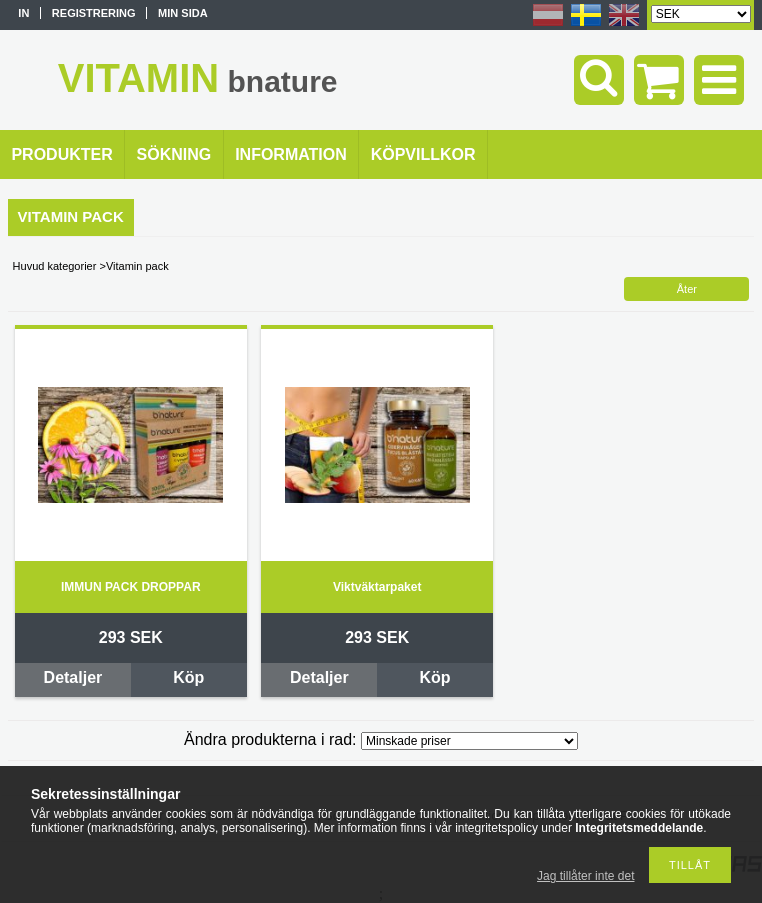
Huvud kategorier (55, 266)
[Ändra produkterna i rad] (469, 741)
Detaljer (73, 677)
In (23, 13)
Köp (188, 677)
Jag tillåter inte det (585, 876)
